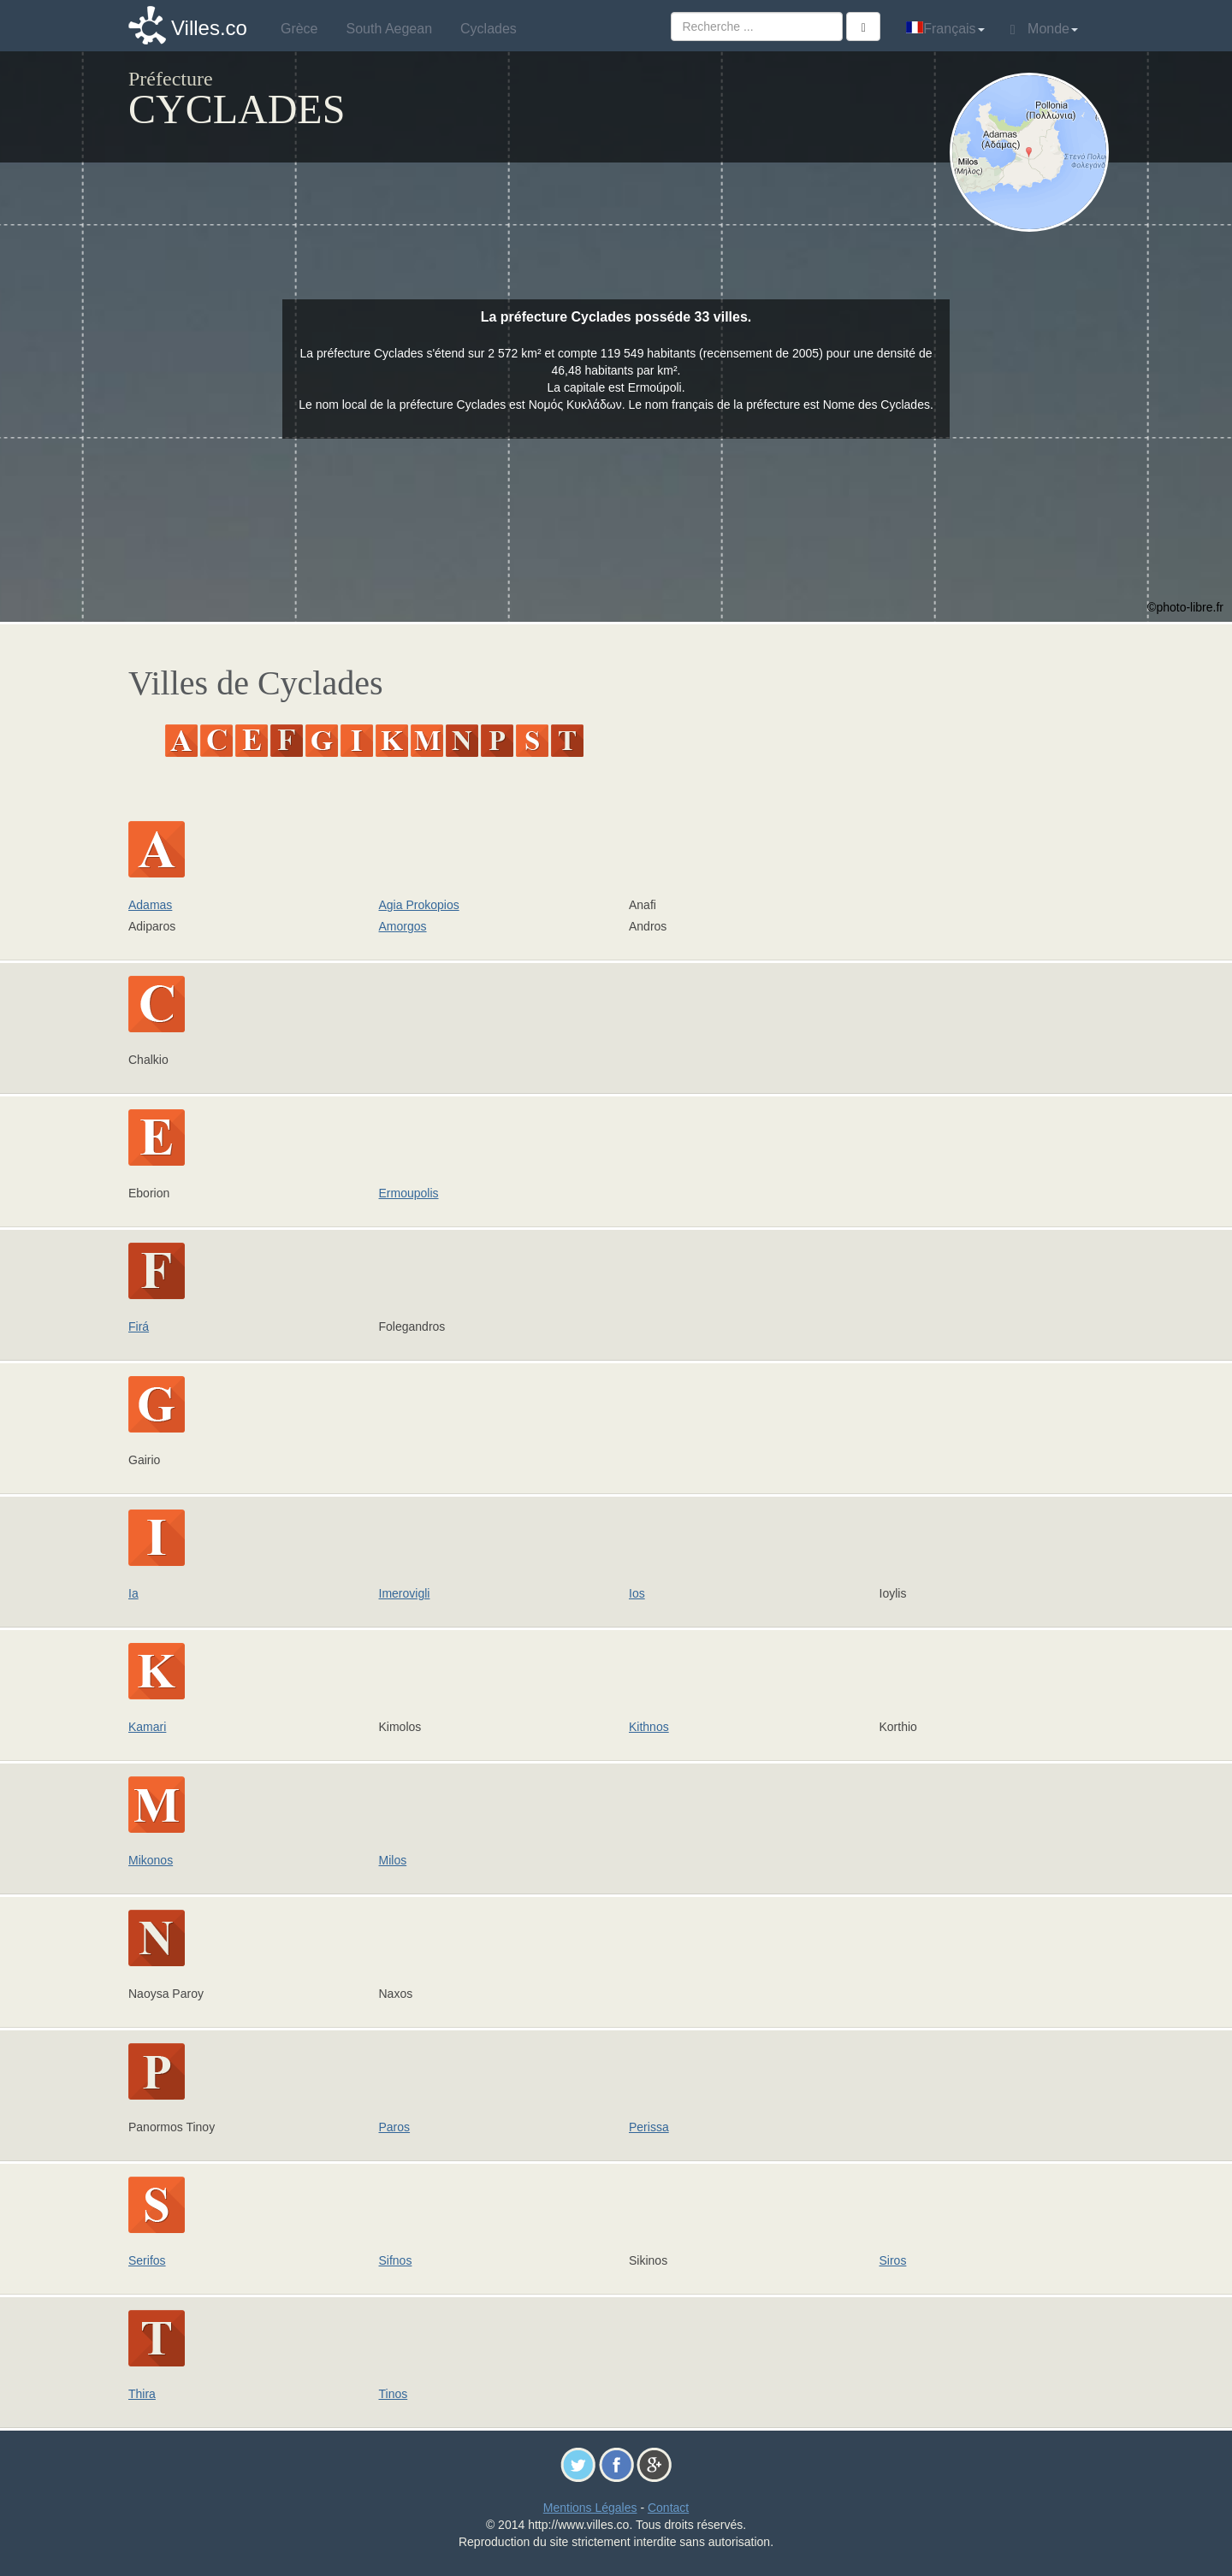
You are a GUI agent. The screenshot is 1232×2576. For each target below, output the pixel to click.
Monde (1044, 29)
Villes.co (209, 27)
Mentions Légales (590, 2507)
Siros (893, 2260)
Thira (142, 2394)
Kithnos (649, 1727)
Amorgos (403, 926)
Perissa (649, 2127)
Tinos (393, 2394)
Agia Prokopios (419, 905)
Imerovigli (404, 1593)
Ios (637, 1593)
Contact (668, 2507)
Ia (133, 1593)
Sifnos (395, 2260)
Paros (395, 2127)
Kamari (147, 1727)
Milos (393, 1860)
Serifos (147, 2260)
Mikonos (150, 1860)
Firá (138, 1326)
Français (945, 28)
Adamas (150, 905)
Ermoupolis (409, 1193)
